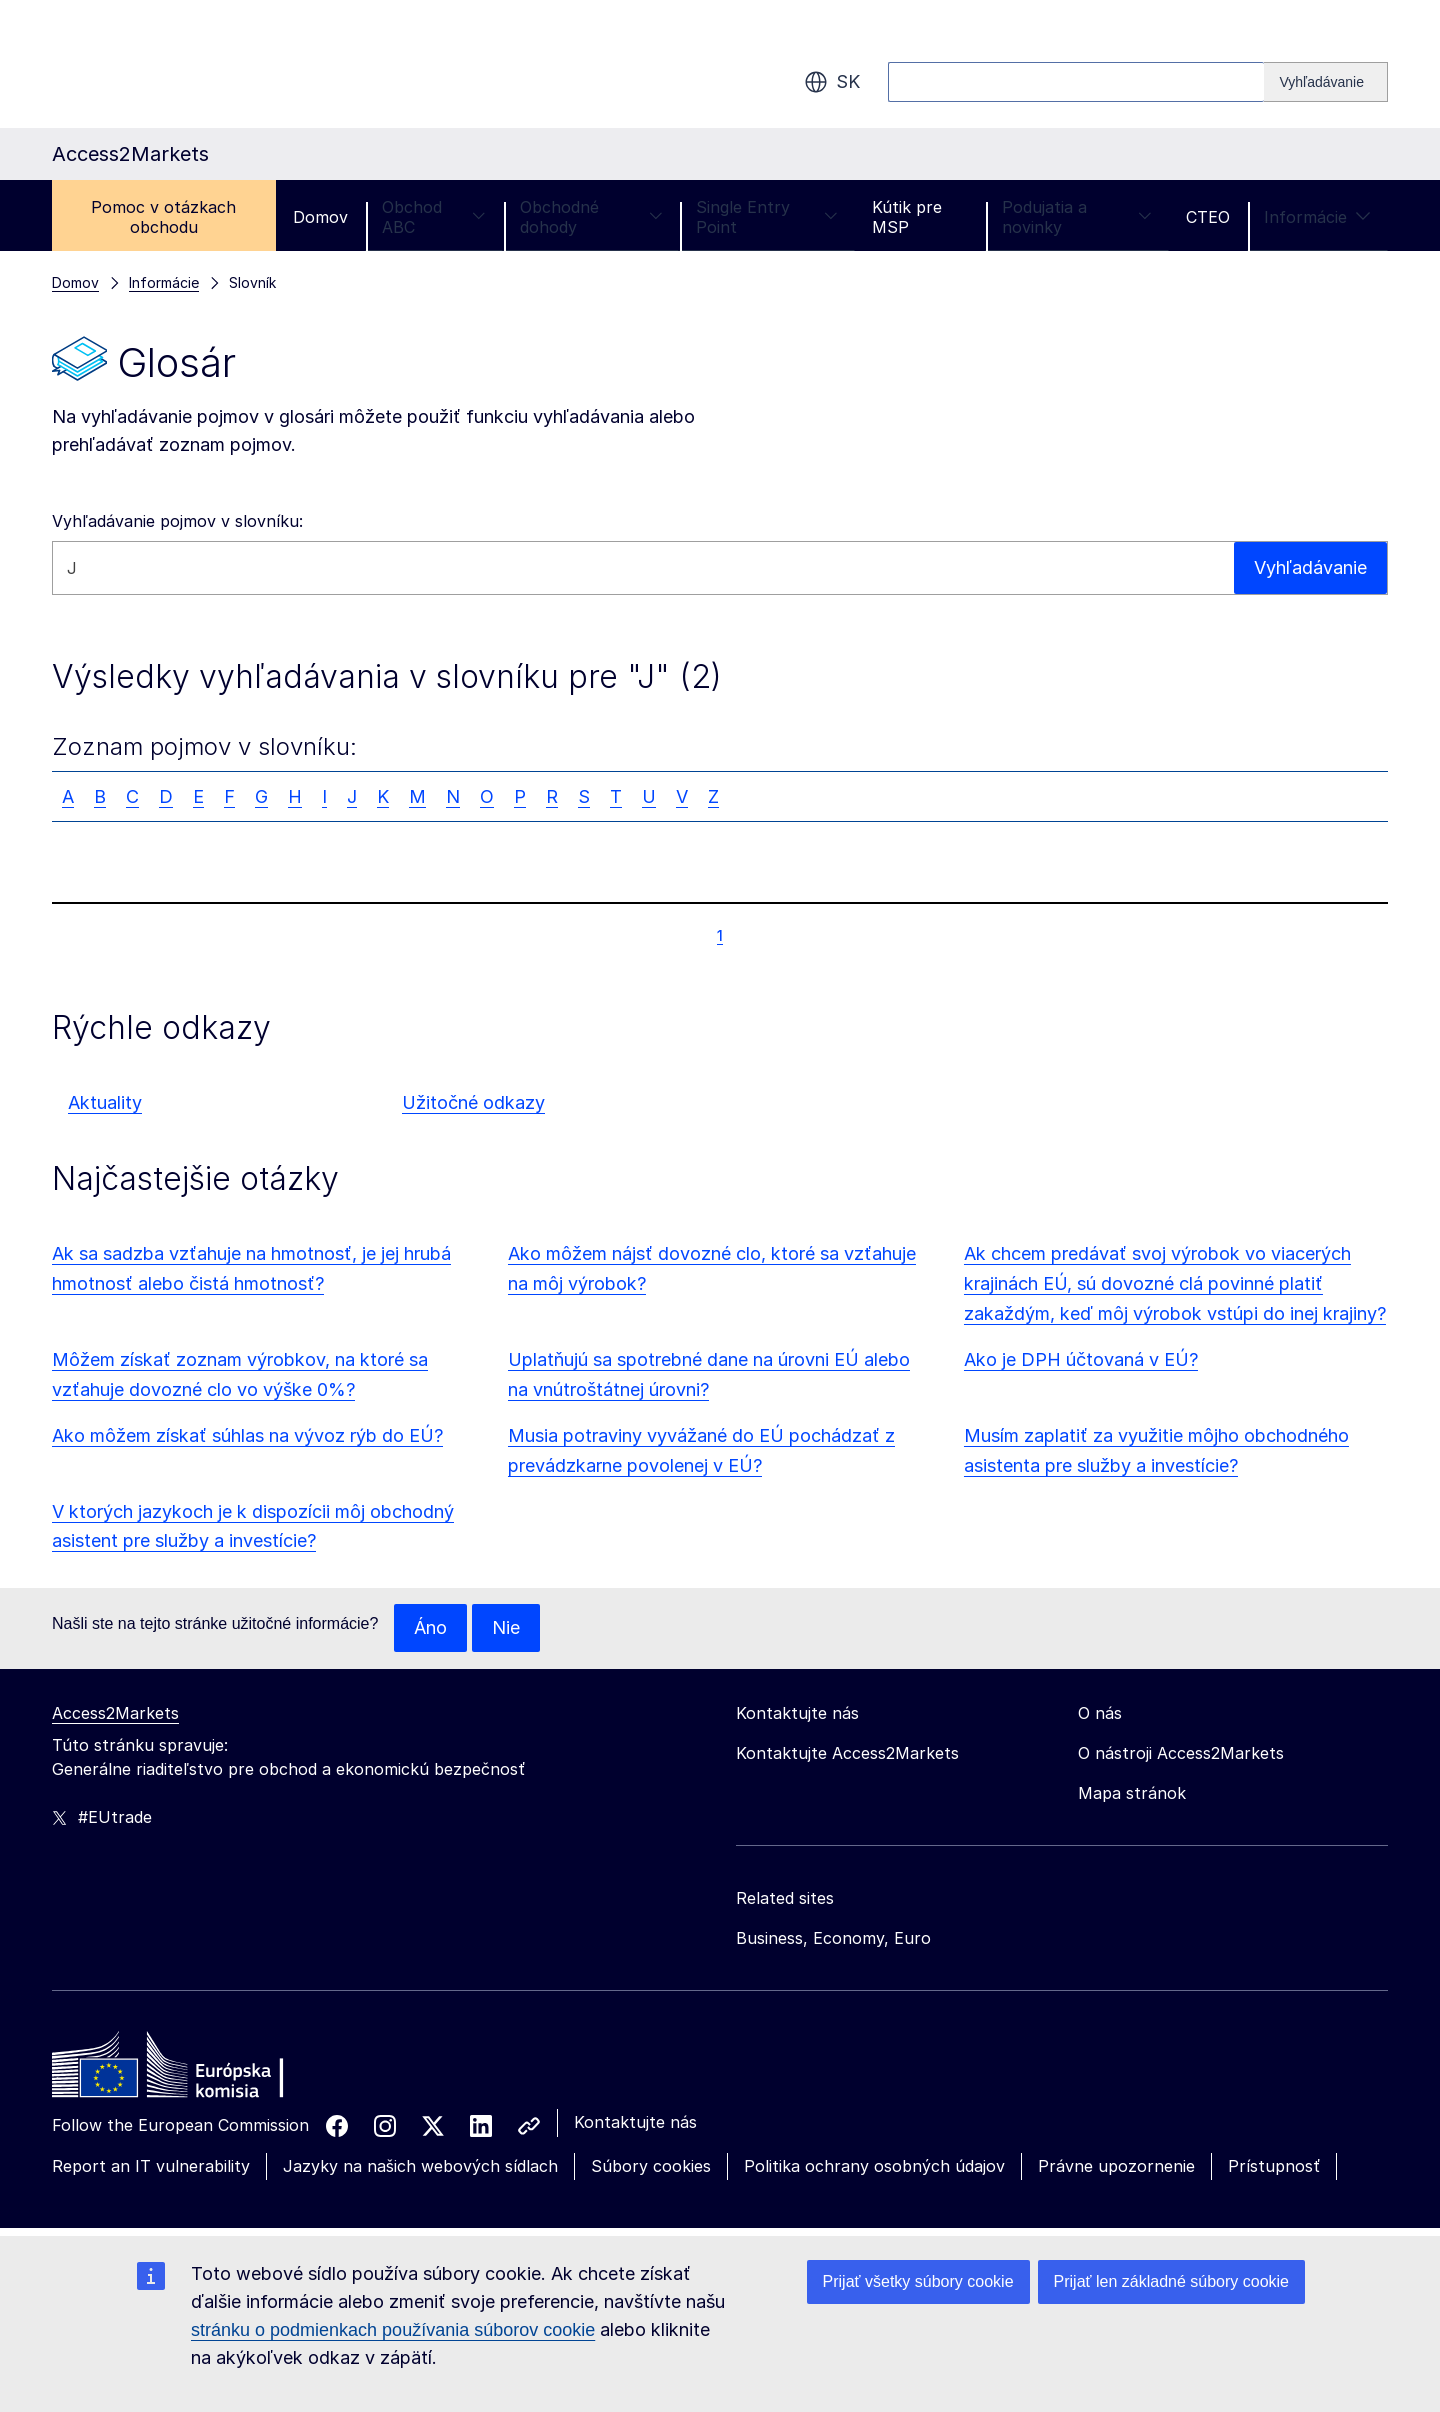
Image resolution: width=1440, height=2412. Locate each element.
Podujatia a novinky (1077, 217)
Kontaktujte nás (635, 2122)
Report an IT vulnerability (151, 2166)
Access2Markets (115, 1713)
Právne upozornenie (1116, 2166)
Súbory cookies (651, 2166)
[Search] (1326, 82)
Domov (320, 217)
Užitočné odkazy (473, 1102)
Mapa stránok (1132, 1793)
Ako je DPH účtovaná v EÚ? (1081, 1359)
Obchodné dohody (591, 217)
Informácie (1317, 217)
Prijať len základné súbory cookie (1171, 2281)
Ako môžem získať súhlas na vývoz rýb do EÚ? (247, 1435)
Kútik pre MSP (907, 217)
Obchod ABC (434, 217)
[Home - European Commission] (197, 2070)
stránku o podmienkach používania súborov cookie (393, 2330)
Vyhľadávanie (1310, 567)
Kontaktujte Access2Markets (847, 1753)
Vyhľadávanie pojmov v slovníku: (177, 521)
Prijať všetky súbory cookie (918, 2281)
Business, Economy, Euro (833, 1938)
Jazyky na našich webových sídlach (420, 2166)
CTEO (1208, 217)
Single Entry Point (767, 217)
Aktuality (105, 1102)
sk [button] (832, 82)
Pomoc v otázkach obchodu (163, 217)
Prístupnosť (1274, 2166)
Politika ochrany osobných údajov (874, 2166)
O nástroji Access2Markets (1181, 1753)
